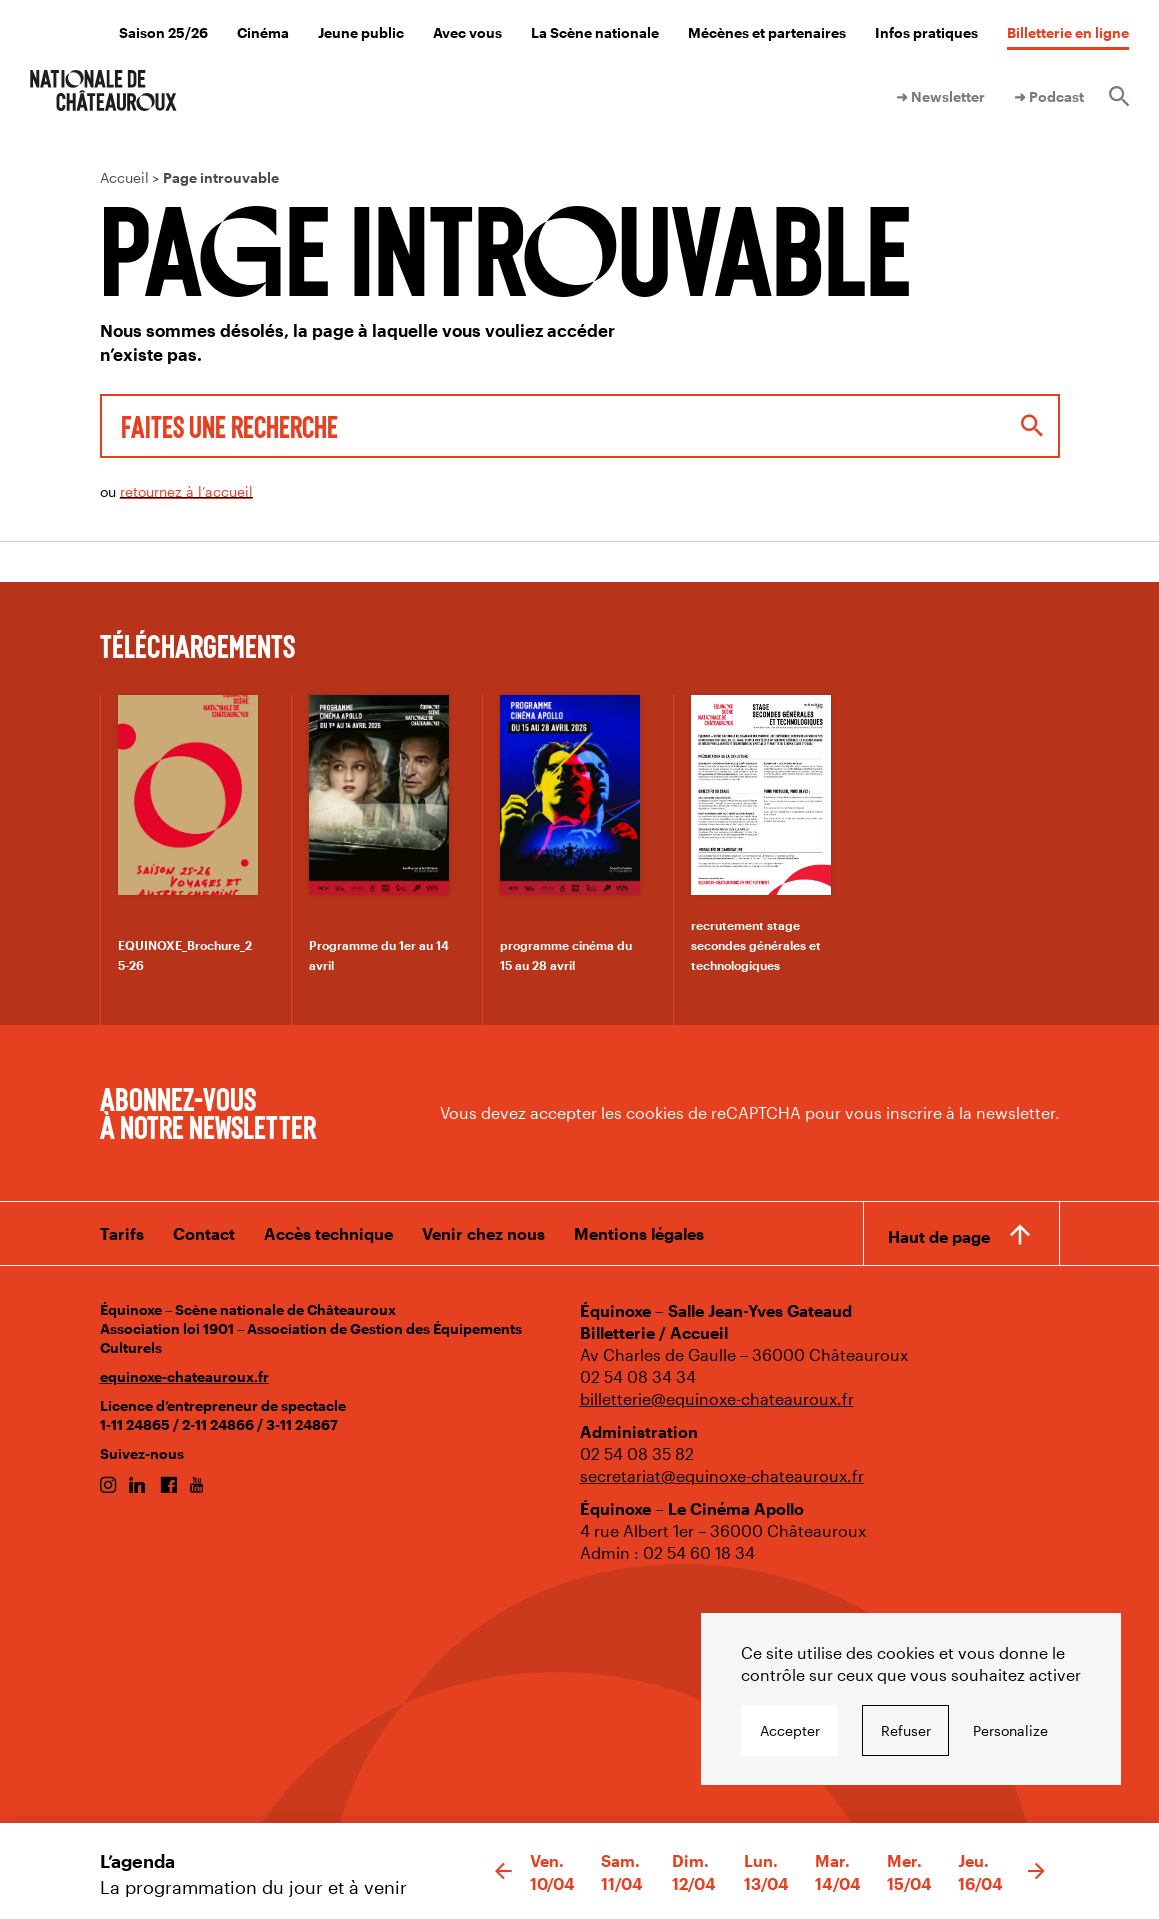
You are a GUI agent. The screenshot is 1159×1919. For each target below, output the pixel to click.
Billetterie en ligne (1068, 32)
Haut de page (939, 1236)
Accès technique (328, 1233)
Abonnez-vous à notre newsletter (208, 1112)
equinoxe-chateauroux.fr (184, 1376)
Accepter (790, 1730)
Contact (204, 1233)
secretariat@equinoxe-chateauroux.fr (722, 1475)
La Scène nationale (595, 32)
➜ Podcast (1049, 96)
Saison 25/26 (163, 32)
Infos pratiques (926, 32)
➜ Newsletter (940, 96)
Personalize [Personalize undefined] (1010, 1730)
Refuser (906, 1730)
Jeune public (361, 32)
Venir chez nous (483, 1233)
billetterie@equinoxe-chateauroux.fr (717, 1398)
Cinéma (263, 32)
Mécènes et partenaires (767, 32)
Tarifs (122, 1233)
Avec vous (467, 32)
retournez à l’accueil (186, 491)
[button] (503, 1872)
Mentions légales (639, 1233)
